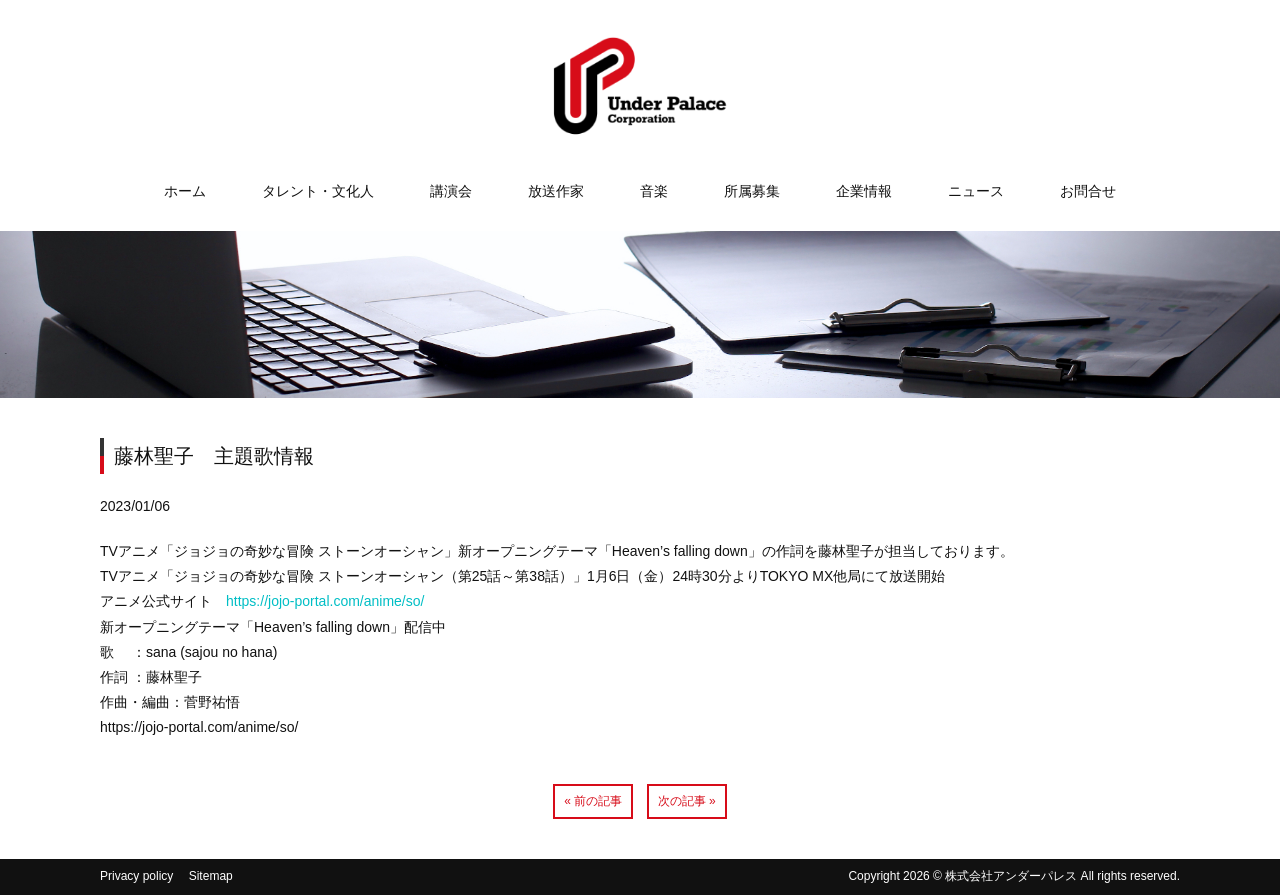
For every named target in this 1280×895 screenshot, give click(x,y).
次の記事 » (687, 801)
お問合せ (1088, 191)
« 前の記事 (593, 801)
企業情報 (864, 191)
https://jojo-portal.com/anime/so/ (325, 601)
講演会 (451, 191)
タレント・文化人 (318, 191)
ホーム (185, 191)
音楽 (654, 191)
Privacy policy (136, 876)
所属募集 (752, 191)
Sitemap (211, 876)
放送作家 (556, 191)
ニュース (976, 191)
